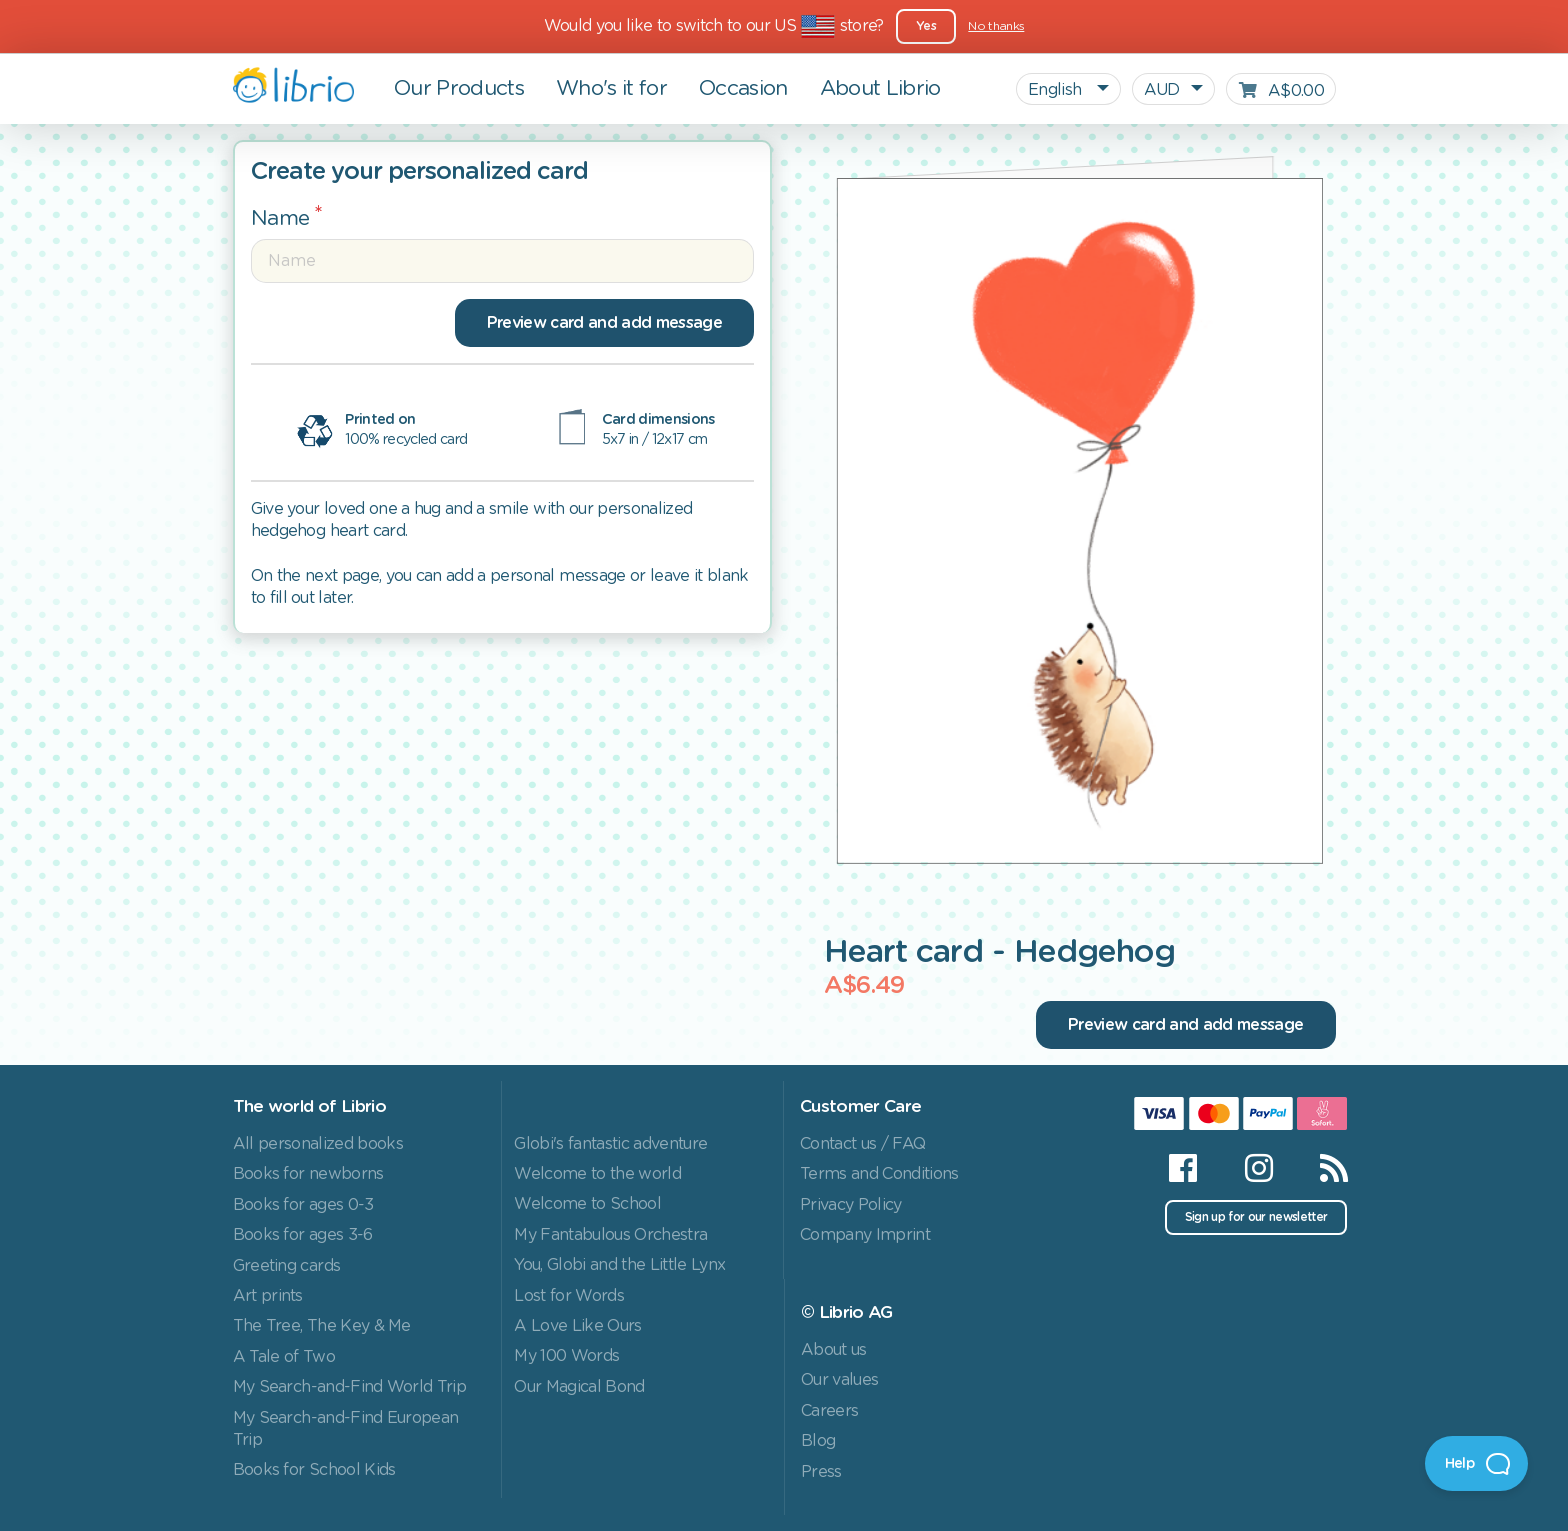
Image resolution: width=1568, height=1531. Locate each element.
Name (280, 218)
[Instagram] (1258, 1168)
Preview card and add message (604, 323)
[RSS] (1321, 1168)
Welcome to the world (597, 1174)
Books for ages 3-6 (303, 1235)
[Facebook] (1182, 1168)
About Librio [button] (880, 88)
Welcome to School (587, 1204)
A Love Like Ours (577, 1326)
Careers (829, 1411)
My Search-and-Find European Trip (346, 1429)
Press (821, 1472)
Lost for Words (569, 1296)
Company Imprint (865, 1235)
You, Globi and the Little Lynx (619, 1265)
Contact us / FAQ (862, 1144)
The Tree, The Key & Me (322, 1326)
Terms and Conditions (879, 1174)
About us (834, 1350)
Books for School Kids (314, 1470)
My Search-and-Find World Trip (350, 1387)
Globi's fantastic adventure (610, 1144)
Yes (926, 26)
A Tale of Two (284, 1357)
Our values (839, 1380)
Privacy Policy (851, 1205)
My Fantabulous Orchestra (610, 1235)
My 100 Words (566, 1356)
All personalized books (318, 1144)
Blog (818, 1441)
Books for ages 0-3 (303, 1205)
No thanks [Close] (996, 26)
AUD (1162, 90)
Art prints (268, 1296)
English (1057, 90)
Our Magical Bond (579, 1387)
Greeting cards (287, 1266)
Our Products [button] (459, 88)
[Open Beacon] (1476, 1463)
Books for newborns (308, 1174)
